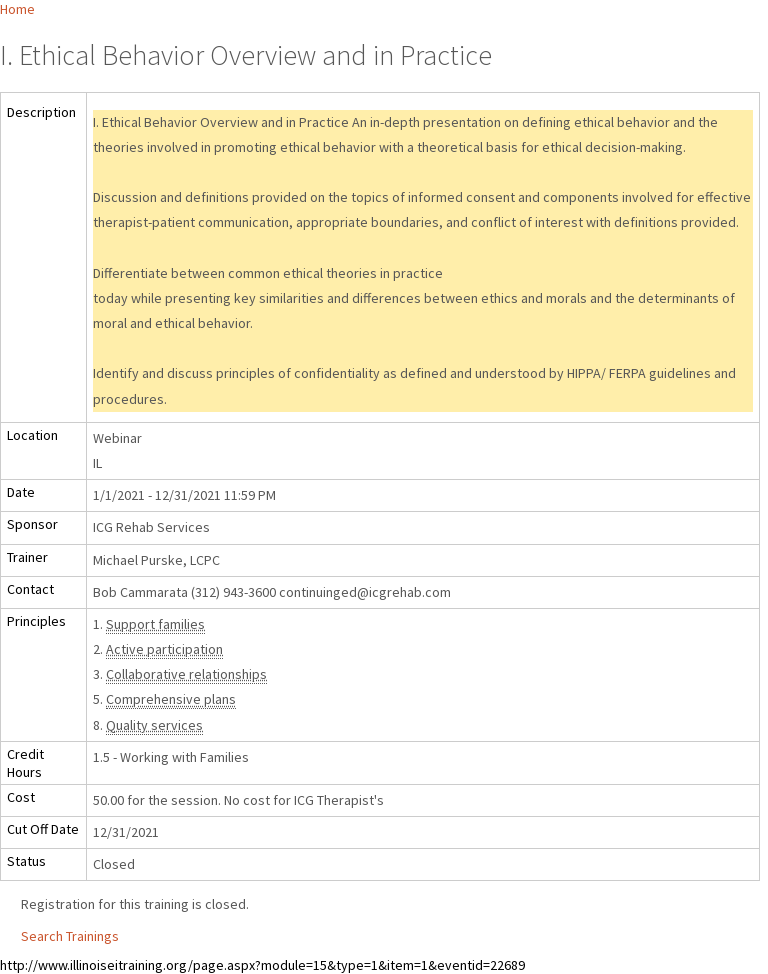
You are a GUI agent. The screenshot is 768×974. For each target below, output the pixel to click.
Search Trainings (70, 936)
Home (17, 9)
